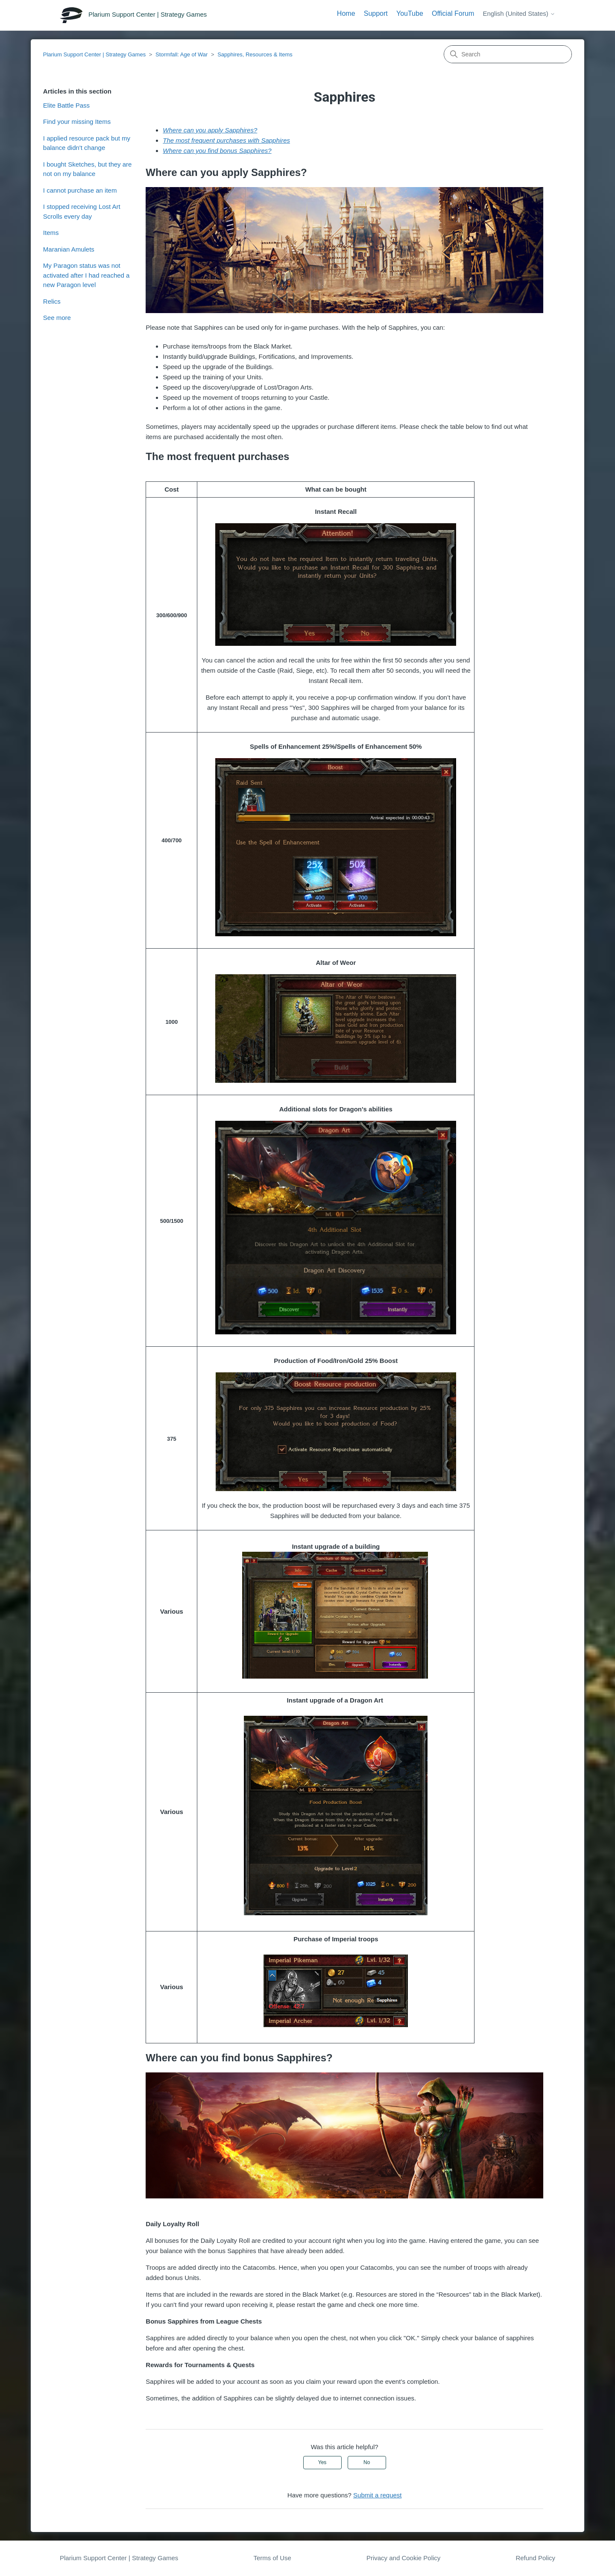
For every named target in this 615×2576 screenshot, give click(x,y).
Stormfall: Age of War (181, 54)
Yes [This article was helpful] (322, 2462)
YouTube (409, 13)
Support (376, 13)
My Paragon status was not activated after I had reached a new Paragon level (86, 275)
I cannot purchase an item (80, 190)
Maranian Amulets (68, 249)
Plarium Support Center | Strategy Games (94, 54)
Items (51, 232)
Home (346, 13)
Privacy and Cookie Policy (403, 2557)
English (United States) (519, 13)
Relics (52, 301)
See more (57, 317)
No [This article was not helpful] (366, 2462)
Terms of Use (272, 2557)
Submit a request (377, 2495)
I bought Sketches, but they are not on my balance (87, 169)
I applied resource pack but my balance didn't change (86, 143)
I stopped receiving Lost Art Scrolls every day (81, 211)
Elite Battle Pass (66, 105)
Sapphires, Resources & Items (255, 54)
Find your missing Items (77, 121)
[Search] (507, 54)
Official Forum (453, 13)
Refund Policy (535, 2557)
